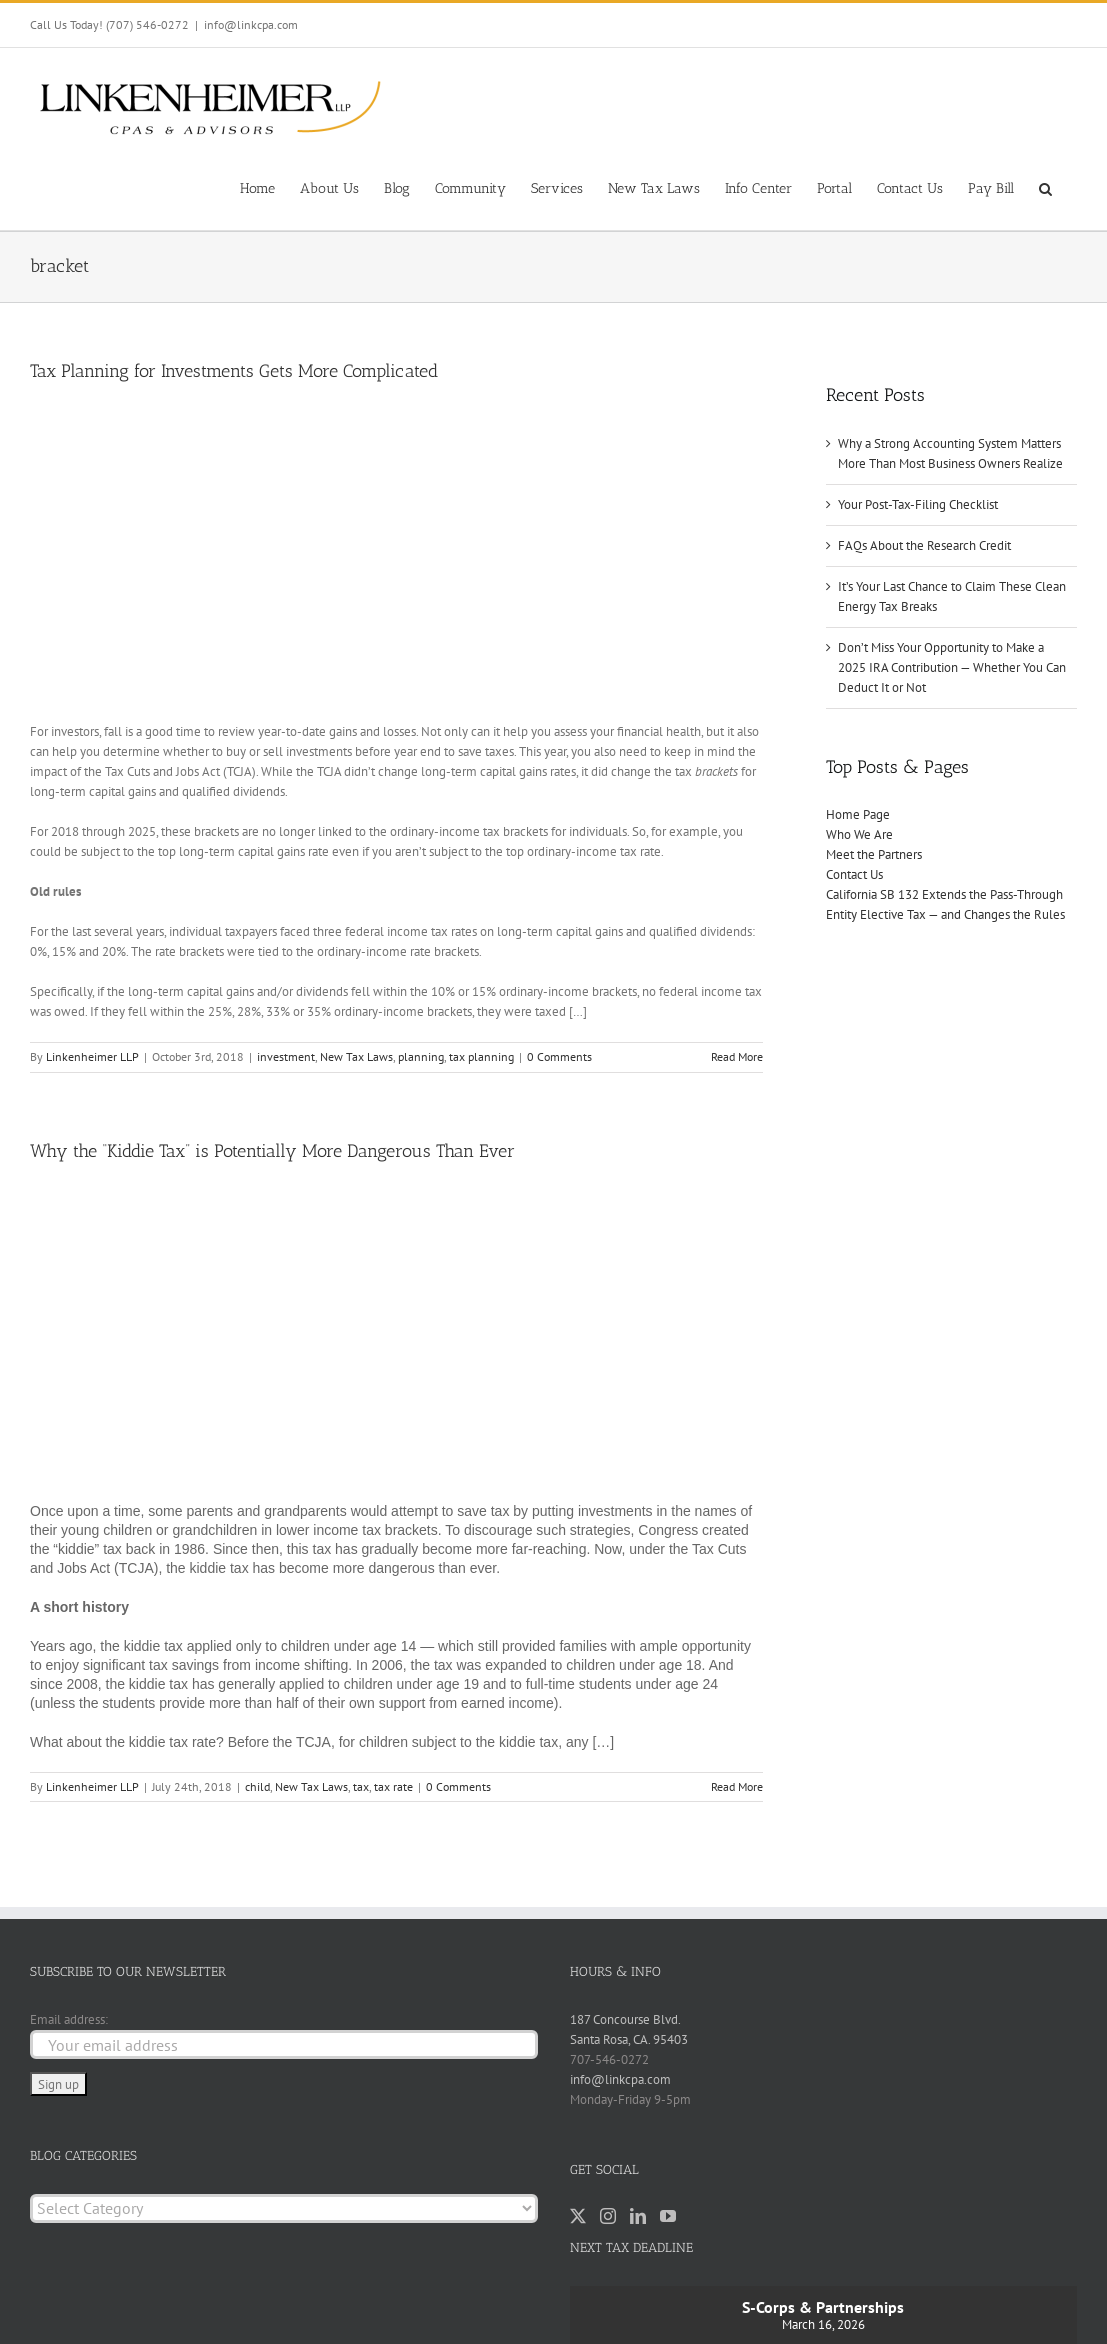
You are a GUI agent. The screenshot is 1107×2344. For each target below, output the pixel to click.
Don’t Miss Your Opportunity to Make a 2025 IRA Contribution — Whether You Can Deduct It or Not (952, 667)
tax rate (393, 1786)
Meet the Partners (874, 854)
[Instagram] (608, 2216)
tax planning (481, 1056)
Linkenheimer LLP (92, 1056)
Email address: (69, 2019)
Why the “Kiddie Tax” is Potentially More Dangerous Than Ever (272, 1151)
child (257, 1786)
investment (286, 1056)
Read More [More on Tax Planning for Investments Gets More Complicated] (737, 1056)
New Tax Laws (356, 1056)
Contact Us (854, 874)
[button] (1045, 187)
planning (421, 1056)
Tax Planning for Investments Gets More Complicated (234, 371)
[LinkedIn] (638, 2216)
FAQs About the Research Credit (924, 545)
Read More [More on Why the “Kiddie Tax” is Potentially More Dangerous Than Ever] (737, 1786)
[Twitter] (578, 2216)
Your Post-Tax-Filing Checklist (918, 504)
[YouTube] (668, 2216)
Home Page (858, 814)
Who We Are (859, 834)
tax (361, 1786)
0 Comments (559, 1056)
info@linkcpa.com (251, 24)
